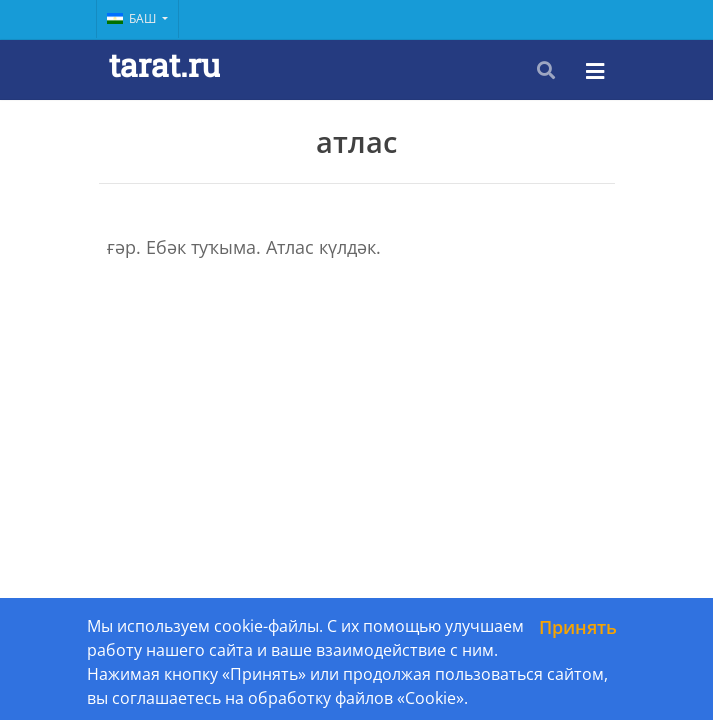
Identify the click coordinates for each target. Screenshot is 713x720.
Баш (133, 18)
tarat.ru (164, 64)
